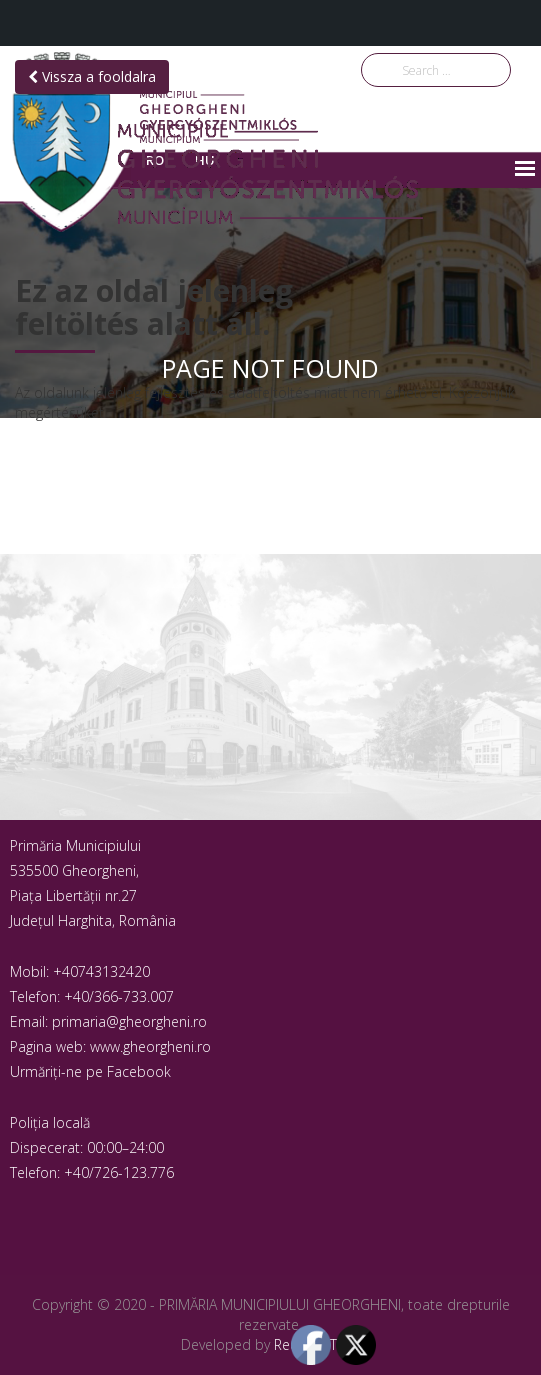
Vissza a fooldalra (92, 76)
